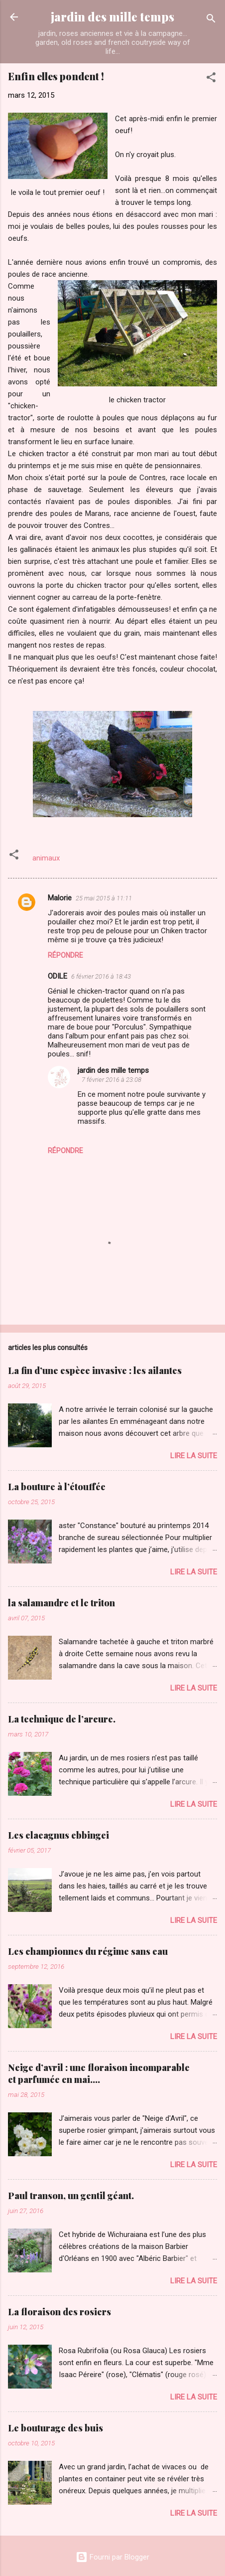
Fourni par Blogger (112, 2557)
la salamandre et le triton (61, 1603)
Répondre (65, 955)
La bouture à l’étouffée (57, 1487)
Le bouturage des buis (55, 2428)
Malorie (60, 897)
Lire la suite (193, 1455)
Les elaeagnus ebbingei (58, 1835)
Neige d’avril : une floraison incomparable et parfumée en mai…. (99, 2073)
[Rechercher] (211, 20)
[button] (211, 79)
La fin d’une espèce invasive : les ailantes (95, 1370)
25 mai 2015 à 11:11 (104, 898)
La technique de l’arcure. (61, 1719)
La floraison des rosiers (59, 2312)
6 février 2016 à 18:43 (101, 976)
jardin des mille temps (112, 16)
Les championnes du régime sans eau (88, 1951)
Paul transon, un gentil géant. (71, 2196)
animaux (46, 858)
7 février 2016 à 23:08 (111, 1079)
